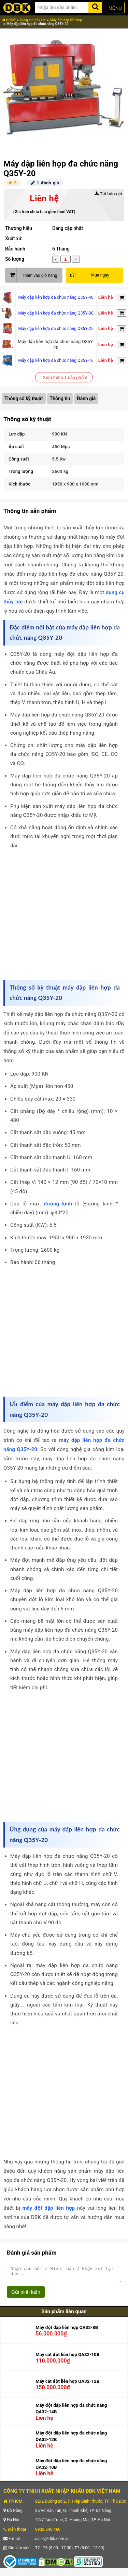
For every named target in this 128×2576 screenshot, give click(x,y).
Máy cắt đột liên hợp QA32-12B (67, 2384)
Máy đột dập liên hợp (66, 20)
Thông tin (60, 398)
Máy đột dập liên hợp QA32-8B (66, 2330)
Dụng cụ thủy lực (33, 20)
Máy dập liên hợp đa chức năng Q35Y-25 (55, 328)
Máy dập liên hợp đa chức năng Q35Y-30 (55, 313)
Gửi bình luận (25, 2295)
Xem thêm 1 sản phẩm (65, 377)
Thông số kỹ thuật (23, 398)
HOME (9, 20)
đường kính (58, 1204)
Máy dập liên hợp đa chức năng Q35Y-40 (55, 297)
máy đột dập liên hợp (49, 2208)
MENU (115, 8)
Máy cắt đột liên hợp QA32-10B (67, 2357)
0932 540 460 (47, 2532)
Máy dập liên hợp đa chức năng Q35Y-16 (55, 360)
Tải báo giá (108, 193)
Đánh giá (86, 398)
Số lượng (14, 259)
